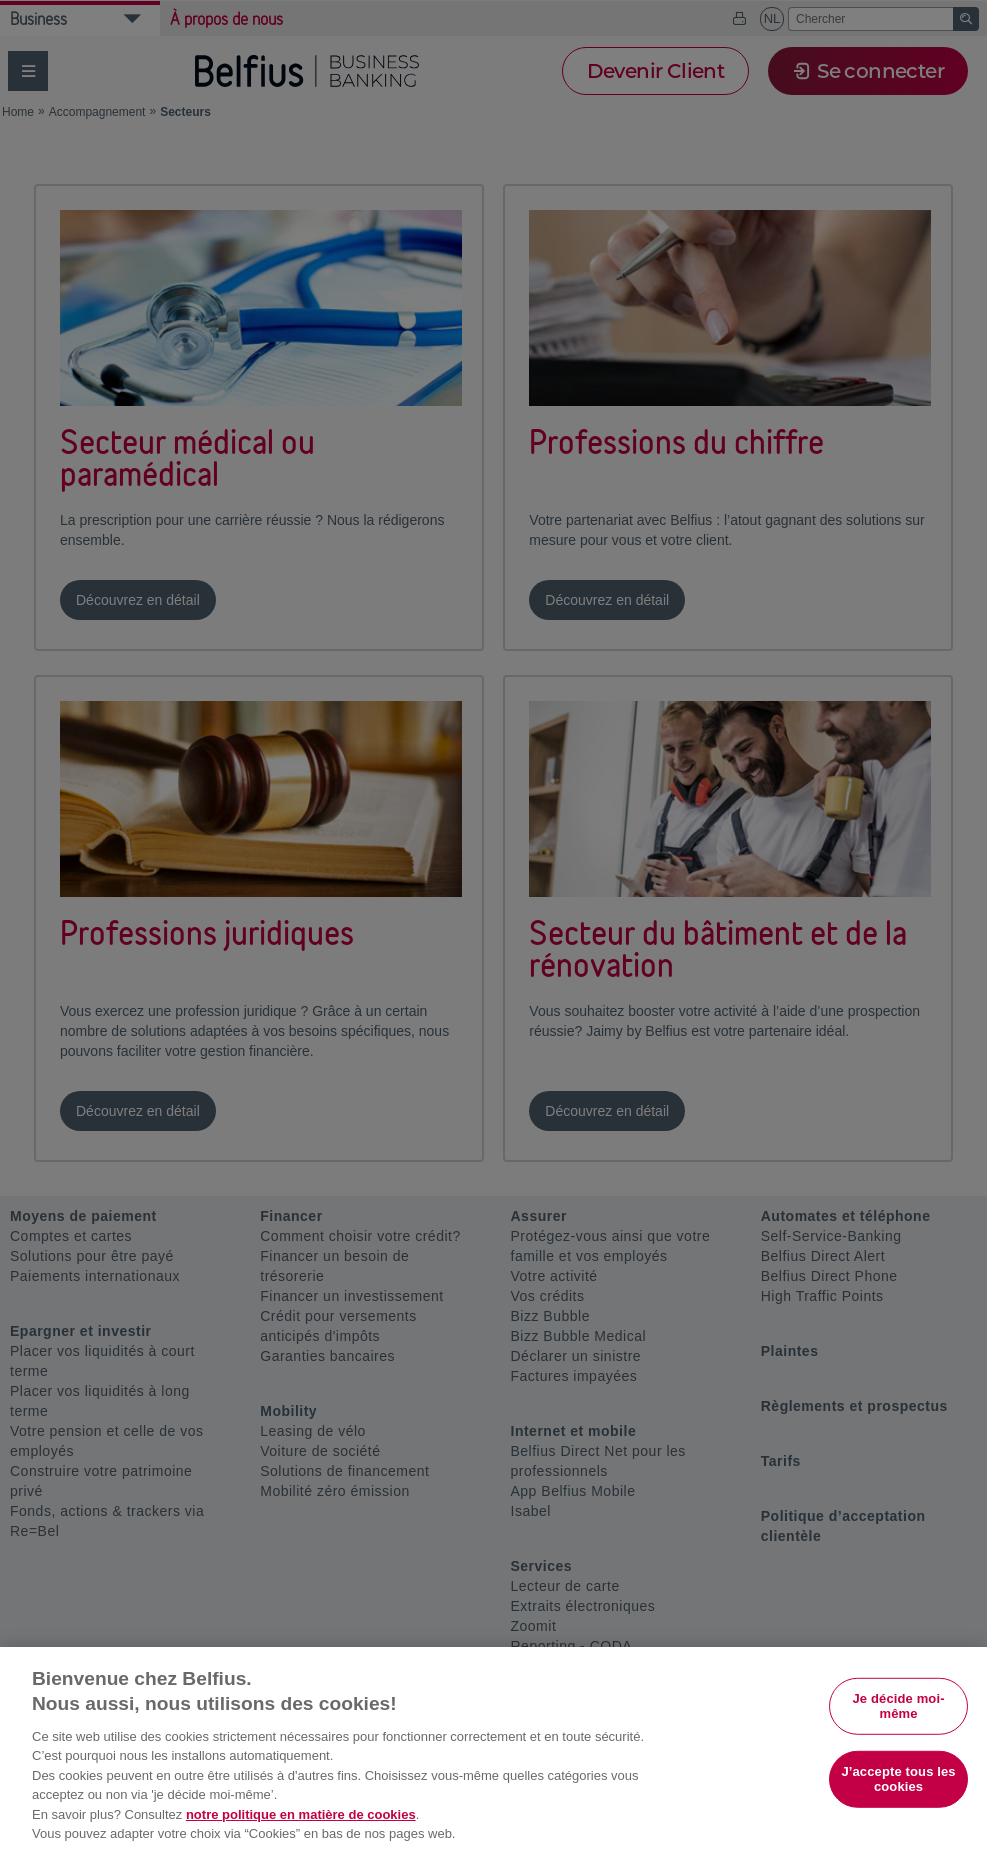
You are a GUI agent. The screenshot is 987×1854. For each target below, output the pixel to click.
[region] (493, 1750)
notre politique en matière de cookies (301, 1814)
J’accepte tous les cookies (898, 1779)
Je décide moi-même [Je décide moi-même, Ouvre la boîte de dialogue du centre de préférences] (898, 1705)
